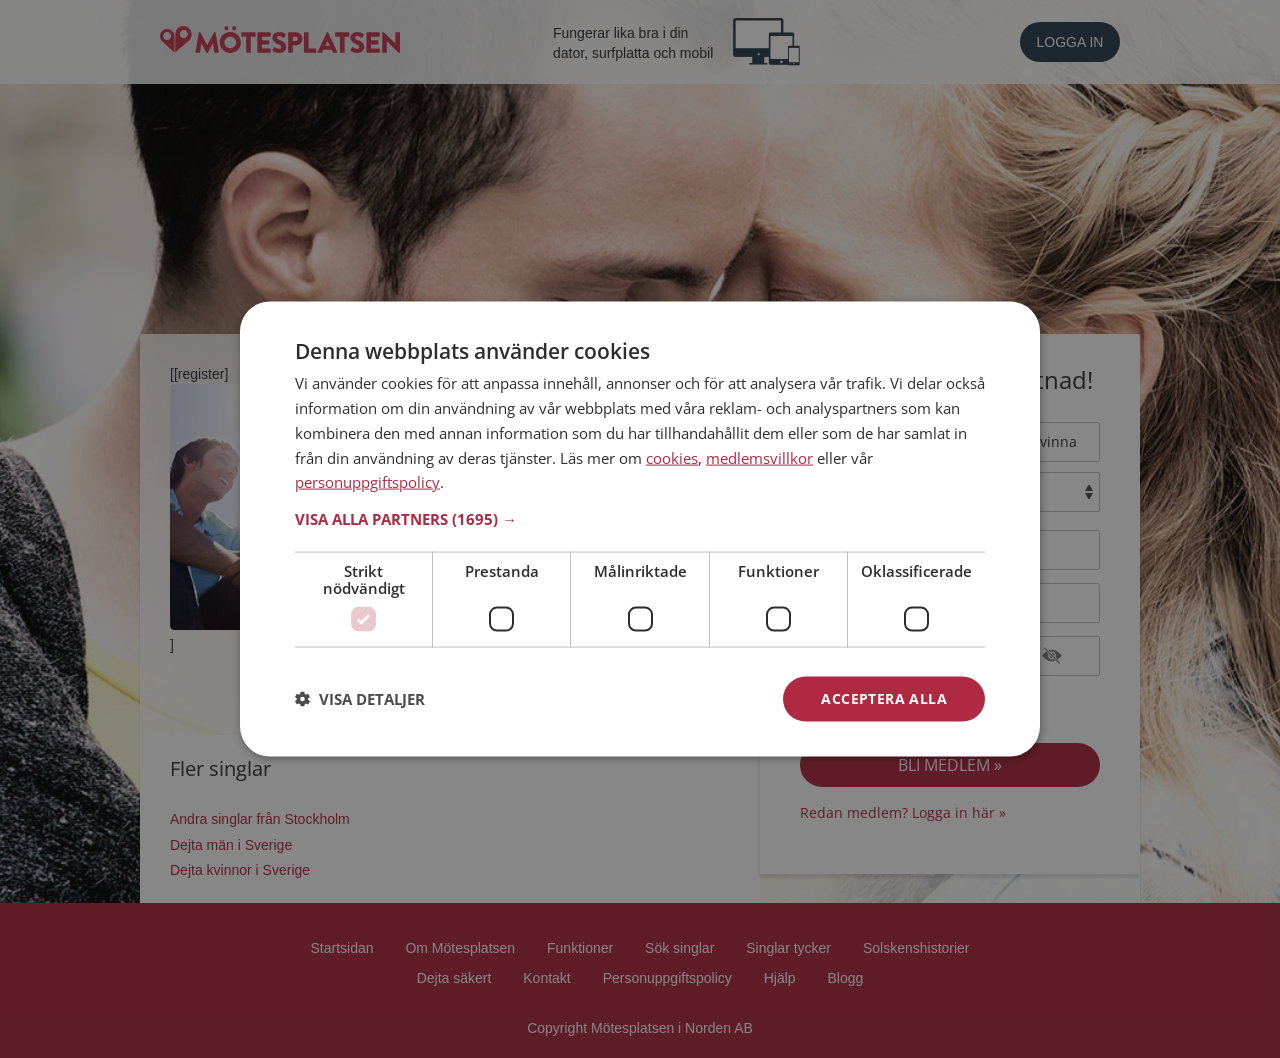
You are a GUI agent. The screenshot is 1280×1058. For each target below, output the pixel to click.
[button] (640, 519)
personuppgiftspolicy (367, 482)
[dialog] (640, 529)
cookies (672, 457)
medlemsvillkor (759, 457)
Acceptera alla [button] (884, 698)
